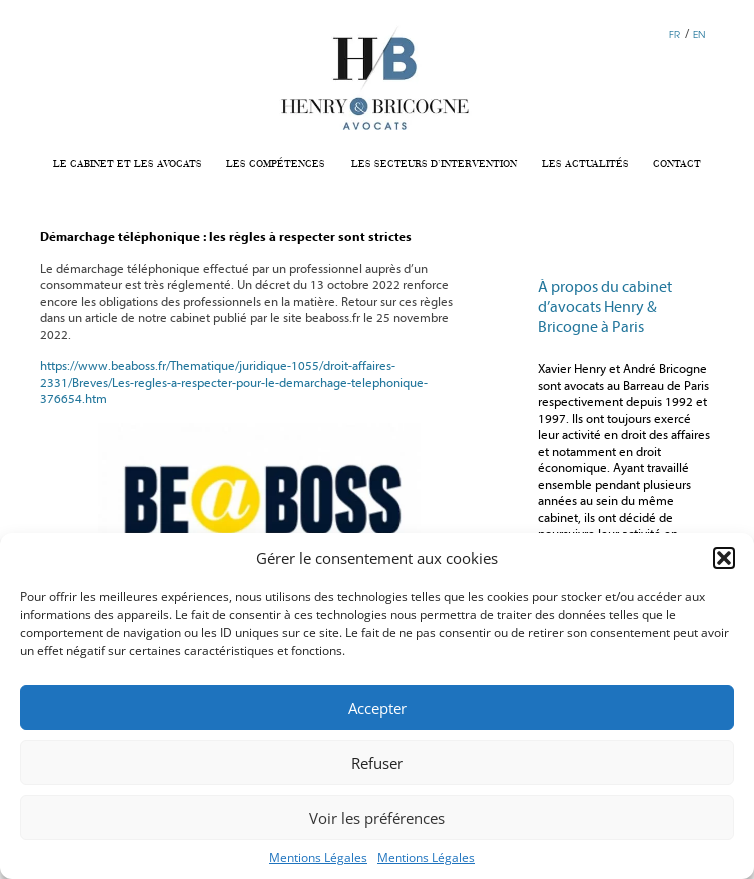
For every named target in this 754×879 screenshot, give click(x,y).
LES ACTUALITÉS (585, 164)
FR (674, 34)
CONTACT (677, 164)
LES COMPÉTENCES (275, 164)
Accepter (377, 708)
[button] (724, 558)
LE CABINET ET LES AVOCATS (127, 164)
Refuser (377, 763)
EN (699, 34)
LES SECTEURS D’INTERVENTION (434, 164)
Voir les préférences (377, 818)
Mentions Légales (318, 857)
